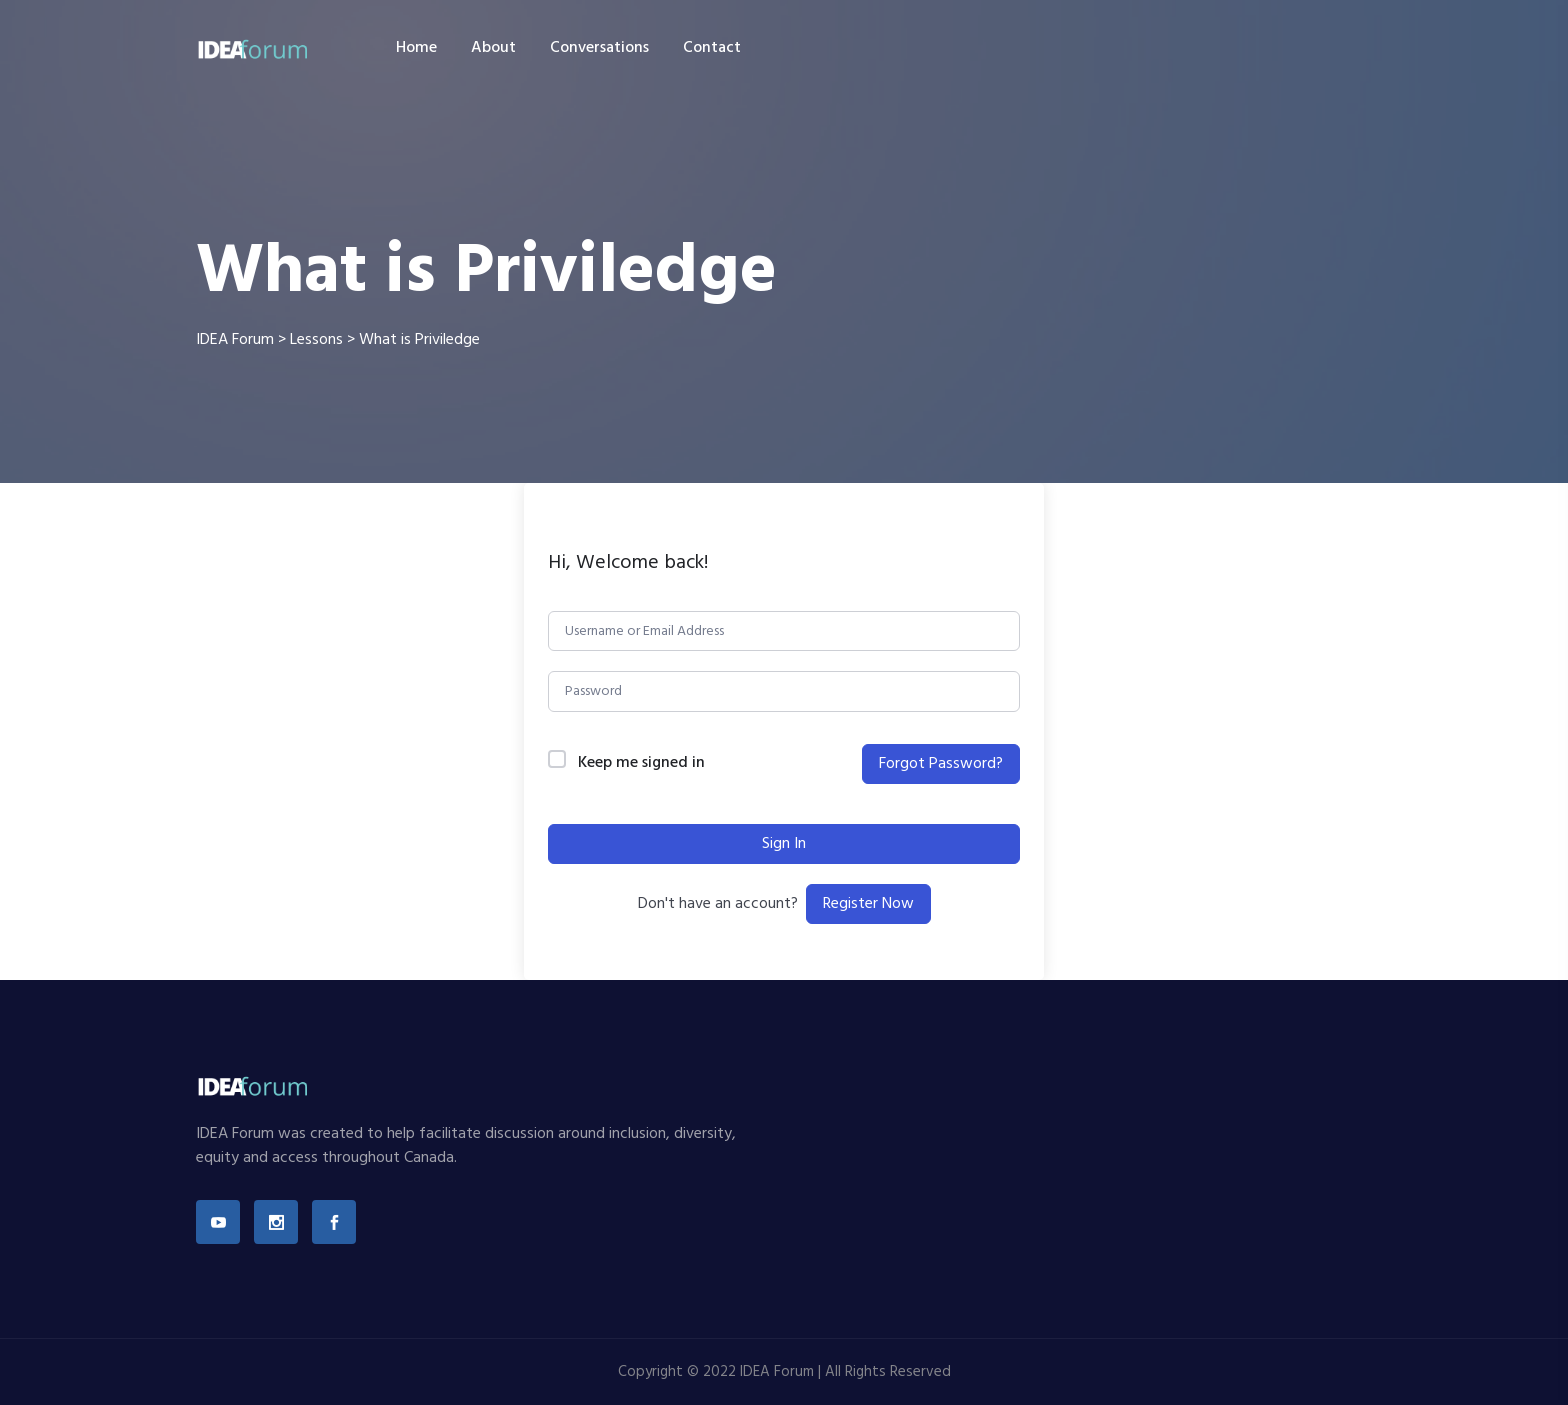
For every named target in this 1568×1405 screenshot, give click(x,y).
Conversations (599, 48)
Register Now (868, 904)
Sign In (784, 844)
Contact (712, 48)
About (493, 48)
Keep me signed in (641, 763)
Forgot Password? (941, 764)
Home (416, 48)
